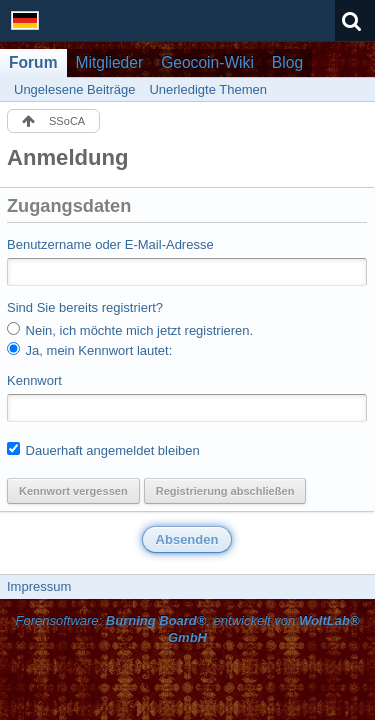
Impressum (39, 586)
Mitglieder (110, 62)
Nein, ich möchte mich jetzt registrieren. (130, 330)
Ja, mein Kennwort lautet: (89, 350)
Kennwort (34, 380)
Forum (33, 62)
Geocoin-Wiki (207, 62)
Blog (287, 62)
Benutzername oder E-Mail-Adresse (110, 244)
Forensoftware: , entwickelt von (187, 629)
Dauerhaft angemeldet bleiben (103, 450)
